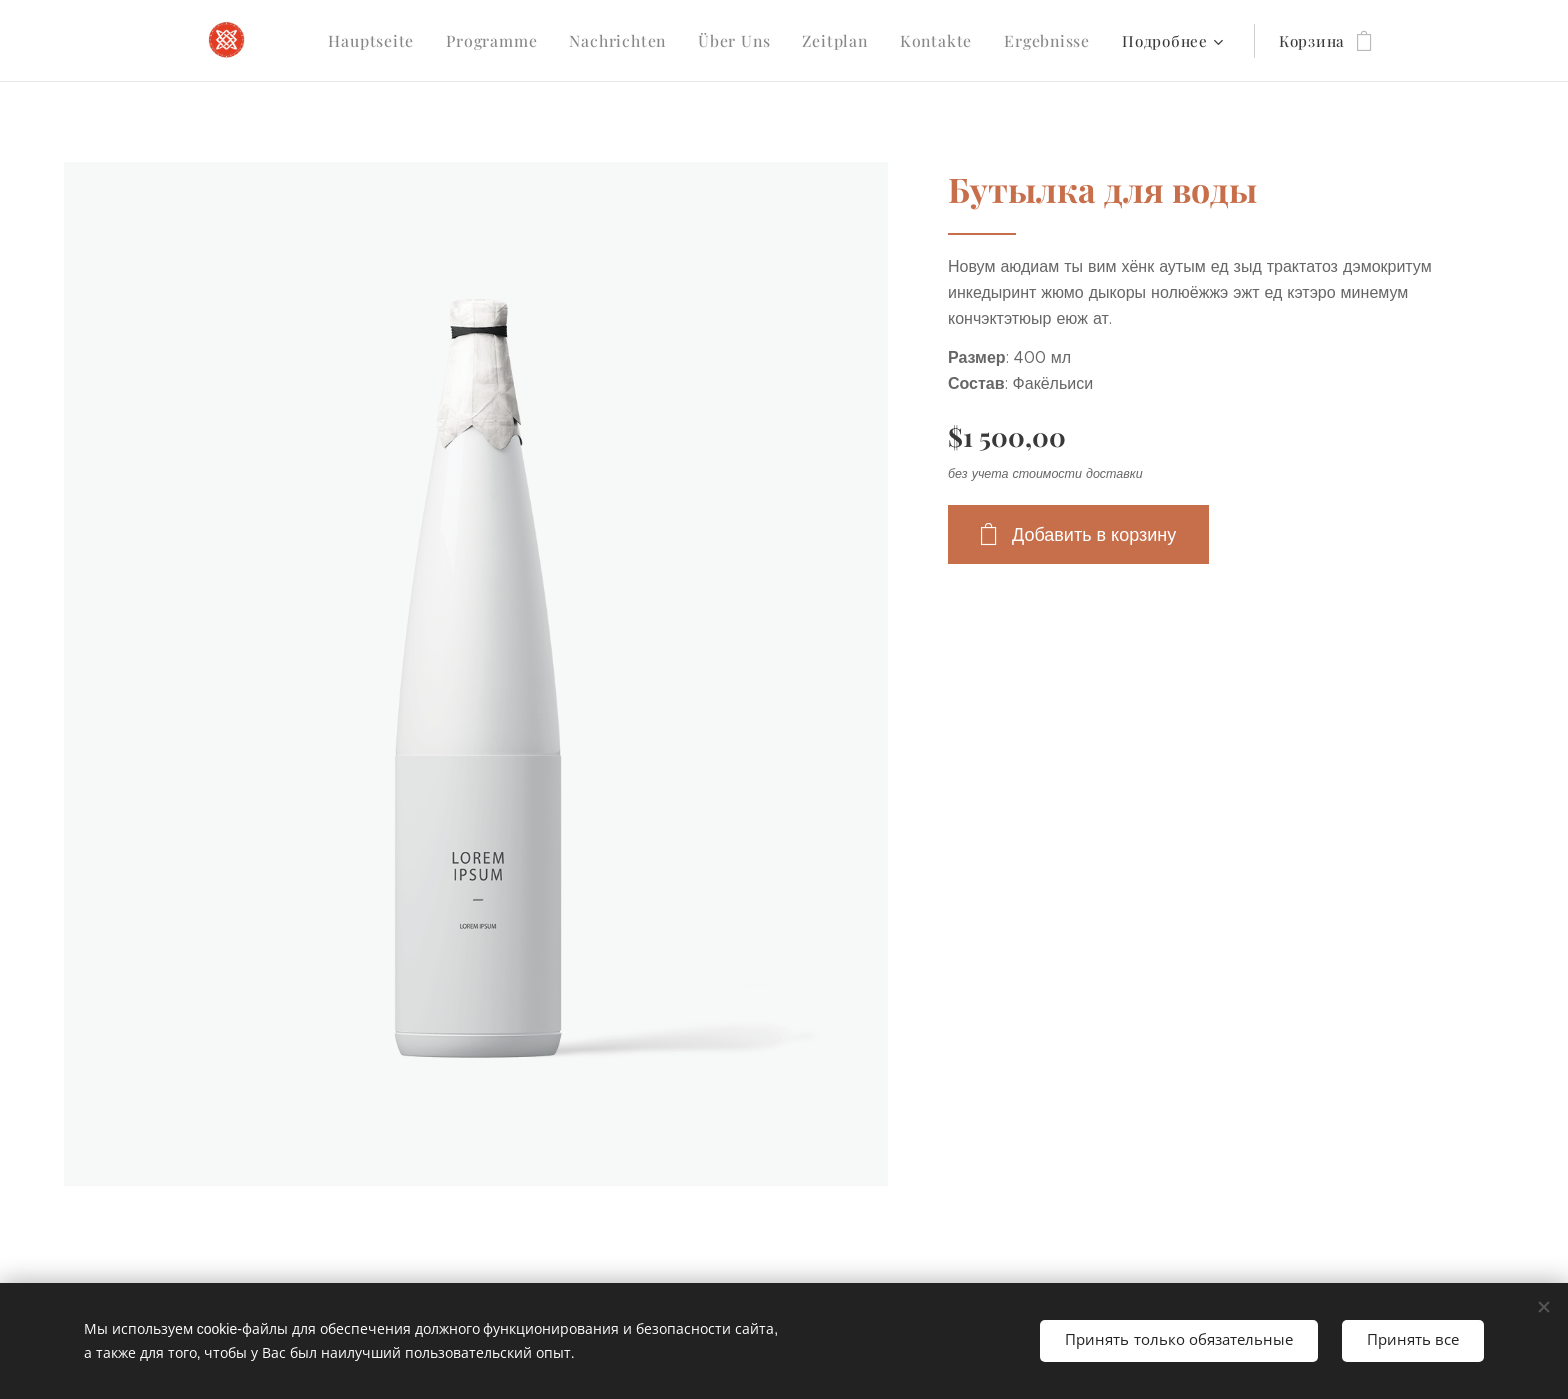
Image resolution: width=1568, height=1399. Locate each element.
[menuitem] (393, 41)
